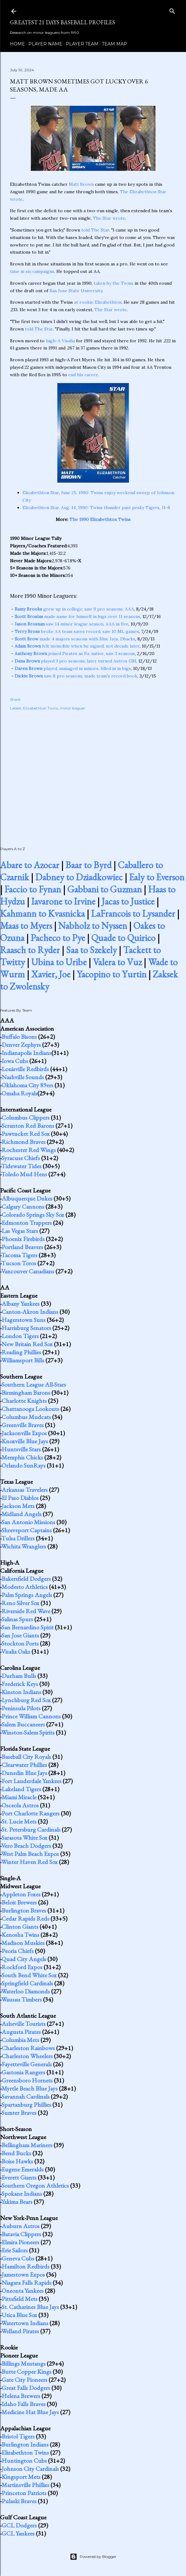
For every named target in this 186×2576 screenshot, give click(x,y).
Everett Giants (19, 2177)
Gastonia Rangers (23, 2072)
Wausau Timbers (21, 1999)
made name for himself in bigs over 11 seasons (77, 616)
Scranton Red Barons (28, 1126)
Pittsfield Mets (19, 2299)
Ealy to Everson (156, 877)
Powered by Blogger (93, 2556)
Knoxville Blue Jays (25, 1441)
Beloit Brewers (19, 1902)
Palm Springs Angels (27, 1595)
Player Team (82, 44)
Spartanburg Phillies (26, 2105)
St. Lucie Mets (19, 1821)
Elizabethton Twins (40, 708)
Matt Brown (81, 184)
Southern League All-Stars (34, 1384)
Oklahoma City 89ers (27, 1085)
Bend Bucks (16, 2153)
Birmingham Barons (26, 1393)
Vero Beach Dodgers (26, 1846)
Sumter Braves (19, 2113)
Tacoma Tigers (19, 1255)
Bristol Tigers (18, 2436)
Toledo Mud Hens (24, 1174)
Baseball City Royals (26, 1757)
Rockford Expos (22, 1967)
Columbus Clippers (26, 1117)
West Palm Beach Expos (30, 1854)
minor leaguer (72, 708)
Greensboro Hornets (27, 2080)
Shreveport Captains (27, 1530)
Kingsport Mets (21, 2477)
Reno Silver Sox (20, 1603)
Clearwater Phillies (24, 1765)
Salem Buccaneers (23, 1724)
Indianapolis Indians (26, 1053)
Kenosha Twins (20, 1935)
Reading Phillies (21, 1352)
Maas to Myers (26, 926)
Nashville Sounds (23, 1077)
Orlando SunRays (23, 1465)
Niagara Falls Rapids (26, 2283)
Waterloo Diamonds (25, 1991)
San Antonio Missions (28, 1522)
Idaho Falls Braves (23, 2404)
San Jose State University (76, 290)
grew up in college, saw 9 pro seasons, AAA (74, 609)
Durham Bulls (19, 1676)
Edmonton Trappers (27, 1223)
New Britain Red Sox (27, 1344)
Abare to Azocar (29, 865)
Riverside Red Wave (26, 1611)
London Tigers (20, 1336)
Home (17, 44)
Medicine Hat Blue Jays (30, 2412)
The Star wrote (109, 218)
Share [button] (15, 699)
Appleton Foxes (21, 1894)
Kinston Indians (21, 1692)
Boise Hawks (17, 2161)
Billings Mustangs (23, 2363)
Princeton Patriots (24, 2493)
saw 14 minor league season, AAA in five (71, 624)
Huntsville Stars (21, 1449)
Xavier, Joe (50, 974)
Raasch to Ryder (30, 950)
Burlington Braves (24, 1910)
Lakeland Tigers (21, 1789)
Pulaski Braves (19, 2501)
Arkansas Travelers (25, 1490)
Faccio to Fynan (32, 889)
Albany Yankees (21, 1304)
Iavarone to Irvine (63, 901)
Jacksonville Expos (24, 1433)
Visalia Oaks (15, 1651)
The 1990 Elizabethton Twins (100, 519)
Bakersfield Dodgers (26, 1579)
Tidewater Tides (21, 1166)
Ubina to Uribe (59, 962)
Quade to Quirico (123, 938)
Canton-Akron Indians (30, 1312)
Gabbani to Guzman (104, 889)
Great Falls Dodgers (26, 2388)
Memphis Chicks (22, 1457)
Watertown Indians (24, 2323)
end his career (83, 374)
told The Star (95, 230)
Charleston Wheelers (27, 2056)
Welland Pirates (20, 2331)
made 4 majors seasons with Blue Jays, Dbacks (75, 639)
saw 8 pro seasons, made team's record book (76, 676)
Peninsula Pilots (21, 1708)
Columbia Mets (20, 2040)
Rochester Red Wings (29, 1150)
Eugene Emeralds (23, 2169)
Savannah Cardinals (26, 2096)
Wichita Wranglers (23, 1546)
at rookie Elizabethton (98, 302)
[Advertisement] (93, 771)
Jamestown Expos (23, 2274)
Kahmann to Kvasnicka (42, 913)
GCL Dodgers (19, 2525)
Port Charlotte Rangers (31, 1813)
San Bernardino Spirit (28, 1627)
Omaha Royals (19, 1093)
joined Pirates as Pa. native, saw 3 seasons (75, 653)
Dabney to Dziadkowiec (79, 877)
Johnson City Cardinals (30, 2469)
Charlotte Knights (24, 1401)
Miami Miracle (19, 1797)
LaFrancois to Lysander (133, 913)
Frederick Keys (20, 1684)
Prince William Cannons (31, 1716)
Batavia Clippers (21, 2234)
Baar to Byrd (88, 865)
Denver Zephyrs (21, 1045)
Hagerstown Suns (23, 1320)
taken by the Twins (113, 283)
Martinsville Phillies (25, 2485)
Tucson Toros (18, 1263)
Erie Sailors (15, 2250)
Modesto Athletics (25, 1587)
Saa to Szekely (91, 950)
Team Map (114, 44)
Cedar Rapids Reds (25, 1918)
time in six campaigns (32, 271)
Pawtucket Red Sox (26, 1134)
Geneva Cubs (18, 2258)
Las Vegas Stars (20, 1231)
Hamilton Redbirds (26, 2266)
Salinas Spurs (17, 1619)
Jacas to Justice (128, 901)
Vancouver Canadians (27, 1271)
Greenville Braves (23, 1425)
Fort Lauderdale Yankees (31, 1781)
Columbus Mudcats (26, 1417)
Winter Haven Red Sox (29, 1862)
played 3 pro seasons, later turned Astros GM (75, 661)
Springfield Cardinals (27, 1983)
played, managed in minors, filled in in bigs (73, 668)
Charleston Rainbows (28, 2048)
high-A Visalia (60, 341)
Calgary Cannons (23, 1206)
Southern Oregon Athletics (35, 2185)
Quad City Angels (24, 1959)
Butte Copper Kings (26, 2372)
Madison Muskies (23, 1943)
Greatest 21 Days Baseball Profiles (62, 22)
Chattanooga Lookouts (30, 1409)
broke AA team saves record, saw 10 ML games (77, 631)
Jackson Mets (18, 1506)
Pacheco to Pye (58, 938)
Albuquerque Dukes (27, 1198)
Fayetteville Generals (27, 2064)
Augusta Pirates (21, 2032)
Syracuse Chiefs (21, 1158)
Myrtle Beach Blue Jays (30, 2088)
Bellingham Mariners (27, 2145)
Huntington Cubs (24, 2461)
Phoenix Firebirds (23, 1239)
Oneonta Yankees (23, 2291)
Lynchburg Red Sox (26, 1700)
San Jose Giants (20, 1635)
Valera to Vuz (117, 962)
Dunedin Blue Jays (24, 1773)
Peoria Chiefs (18, 1951)
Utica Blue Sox (19, 2315)
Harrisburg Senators (26, 1328)
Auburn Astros (21, 2226)
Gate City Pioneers (24, 2380)
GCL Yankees (18, 2533)
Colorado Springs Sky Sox (33, 1215)
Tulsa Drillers (18, 1538)
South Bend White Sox (29, 1975)
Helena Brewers (21, 2396)
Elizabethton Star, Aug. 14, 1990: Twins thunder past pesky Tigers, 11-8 (96, 507)
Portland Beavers (22, 1247)
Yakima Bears (16, 2202)
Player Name (45, 44)
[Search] (172, 10)
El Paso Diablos (20, 1498)
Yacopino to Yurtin (111, 974)
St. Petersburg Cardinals (31, 1829)
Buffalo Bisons (19, 1037)
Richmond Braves (23, 1142)
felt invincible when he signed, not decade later (77, 646)
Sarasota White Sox (24, 1838)
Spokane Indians (22, 2194)
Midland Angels (21, 1514)
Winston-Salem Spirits (28, 1732)
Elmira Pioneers (20, 2242)
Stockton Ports (20, 1643)
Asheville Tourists (23, 2024)
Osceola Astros (20, 1805)
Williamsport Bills (22, 1360)
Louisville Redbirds (25, 1069)
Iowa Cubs (15, 1061)
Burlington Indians (25, 2444)
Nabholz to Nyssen (92, 926)
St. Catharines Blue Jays (30, 2307)
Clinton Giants (20, 1927)
